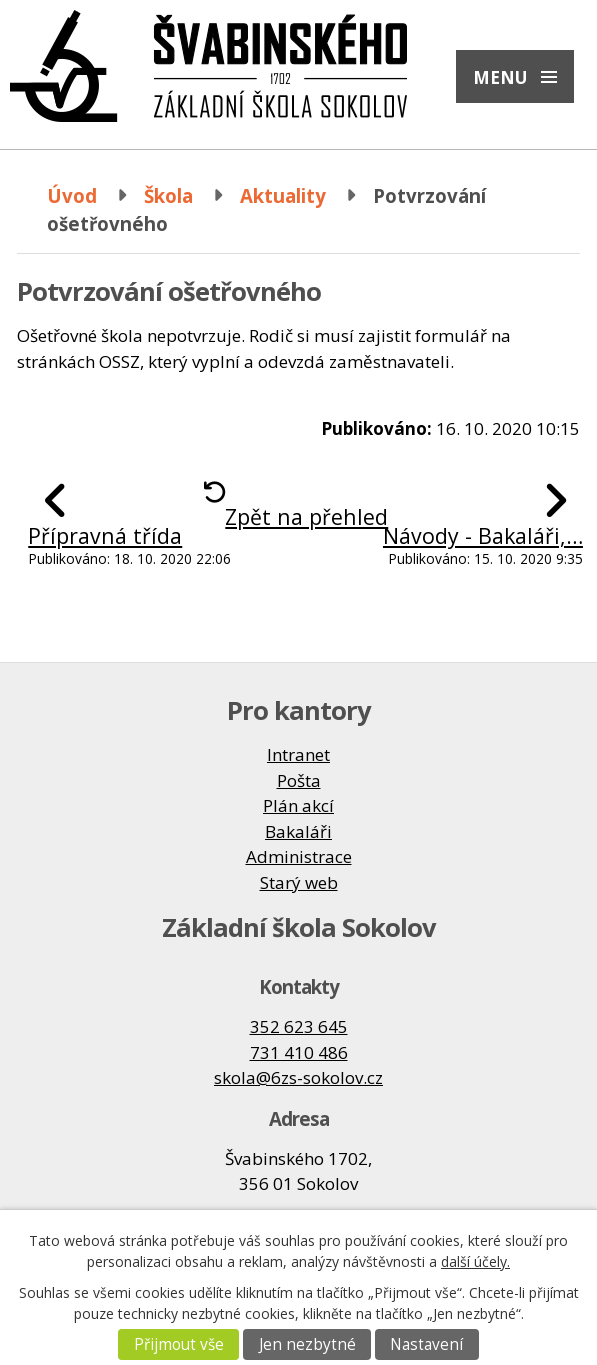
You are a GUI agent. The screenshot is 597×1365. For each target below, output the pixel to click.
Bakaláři (298, 831)
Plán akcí (298, 805)
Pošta (299, 780)
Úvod (72, 195)
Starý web (299, 882)
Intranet (298, 754)
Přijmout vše (179, 1344)
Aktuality (283, 195)
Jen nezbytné (307, 1344)
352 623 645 (299, 1026)
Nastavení (426, 1344)
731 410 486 (299, 1052)
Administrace (299, 856)
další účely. (475, 1261)
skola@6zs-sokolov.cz (298, 1077)
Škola (168, 195)
